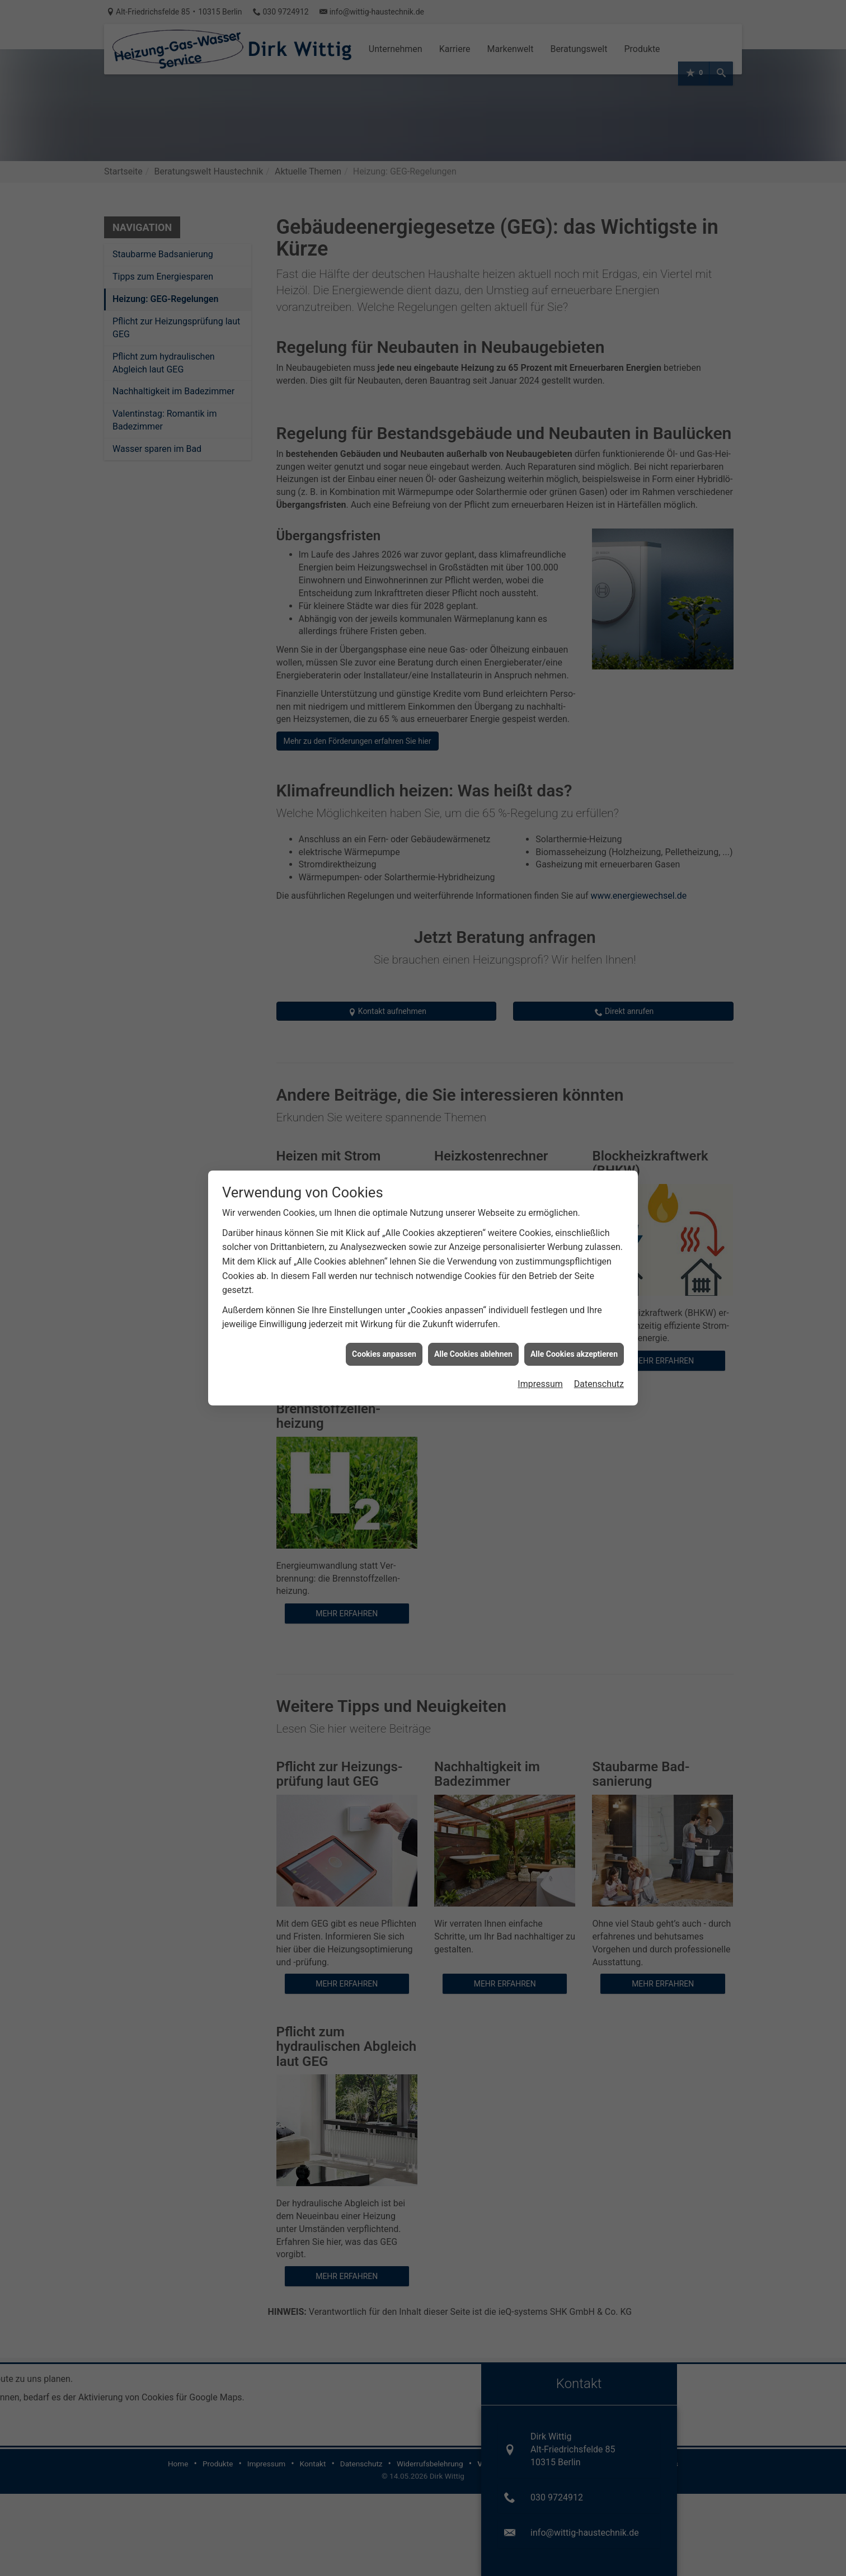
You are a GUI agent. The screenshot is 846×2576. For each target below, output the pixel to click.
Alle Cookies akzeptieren (574, 1352)
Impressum (540, 1383)
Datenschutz (599, 1383)
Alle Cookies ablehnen (473, 1352)
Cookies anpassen (384, 1352)
